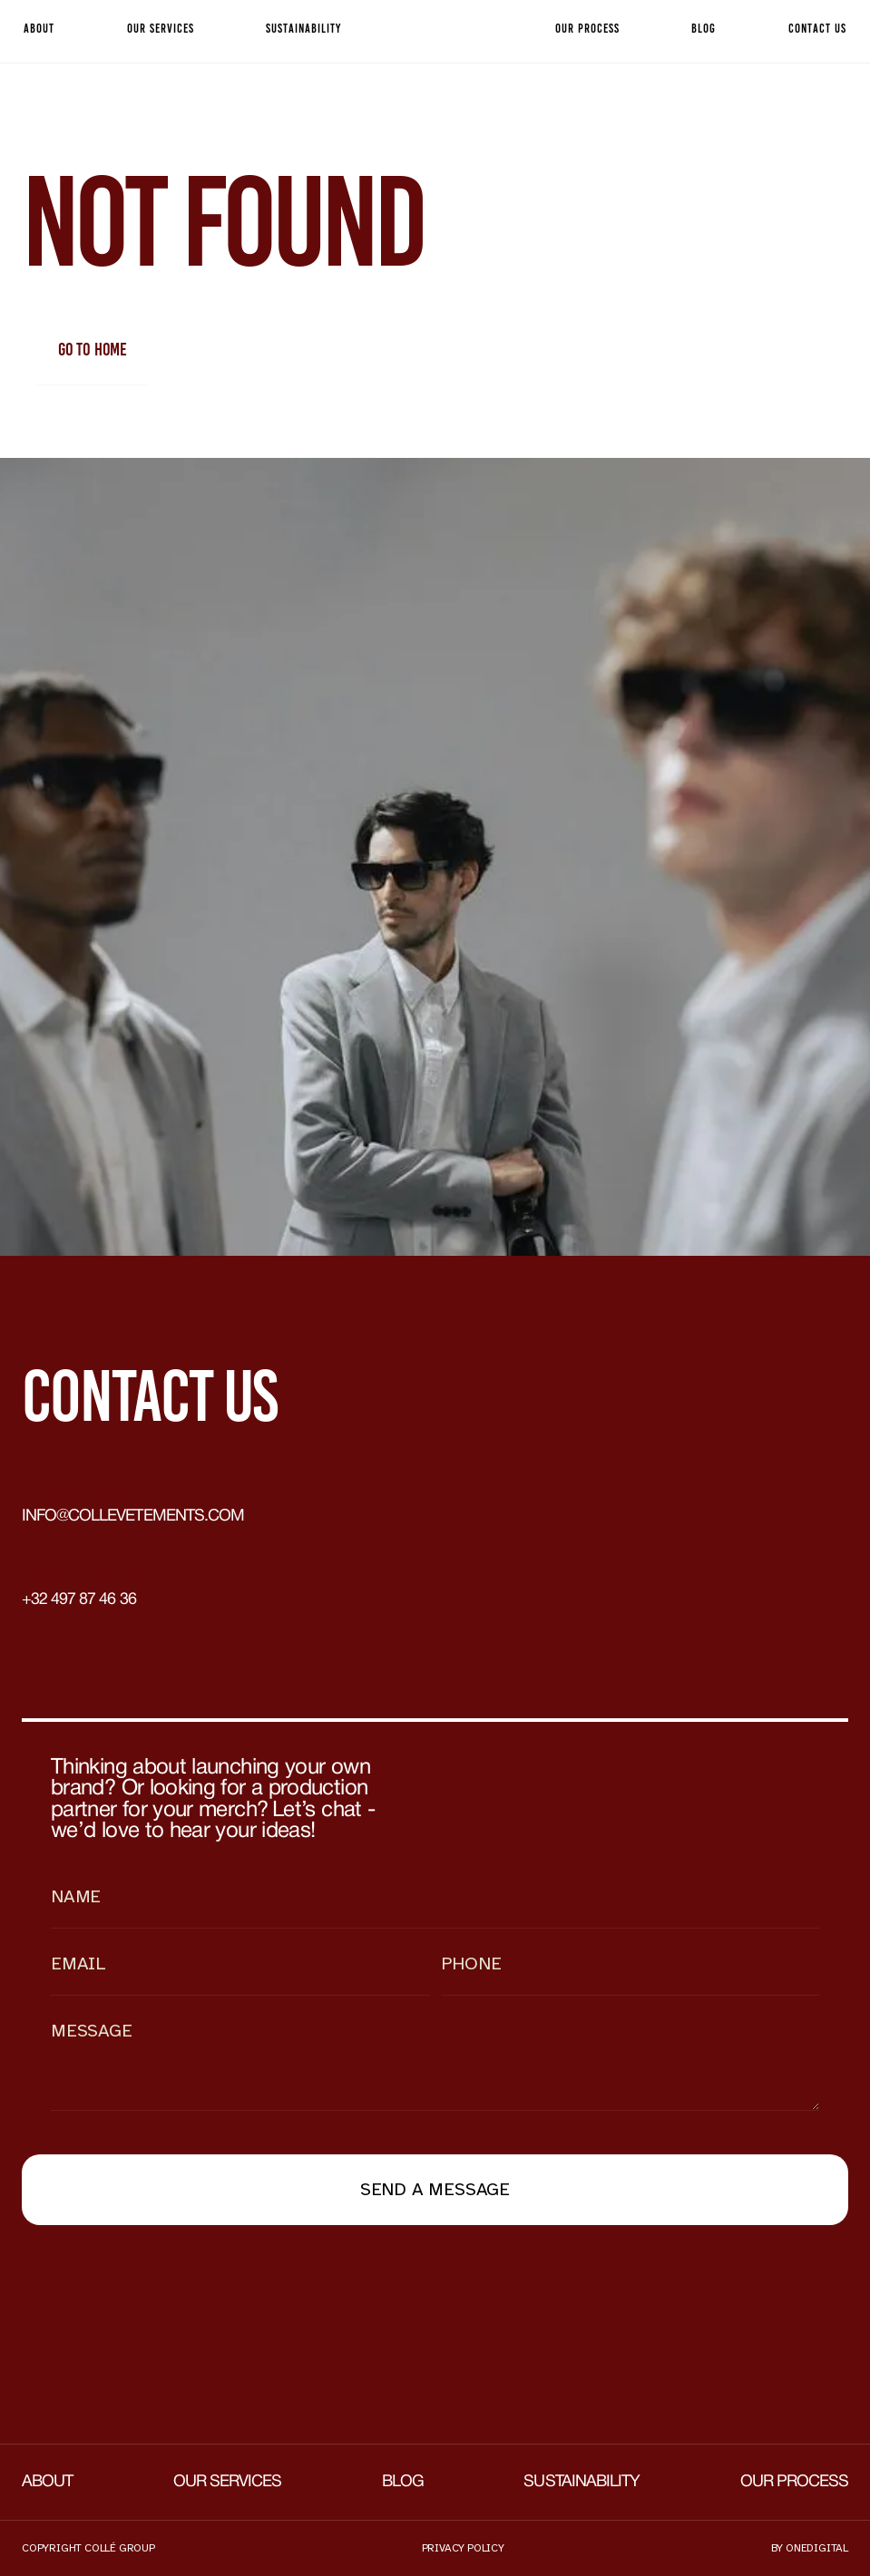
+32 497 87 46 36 (79, 1600)
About (47, 2482)
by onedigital (809, 2548)
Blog (403, 2482)
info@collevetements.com (133, 1516)
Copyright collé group (88, 2548)
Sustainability (581, 2482)
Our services (227, 2482)
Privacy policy (463, 2548)
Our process (794, 2482)
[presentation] (160, 2292)
